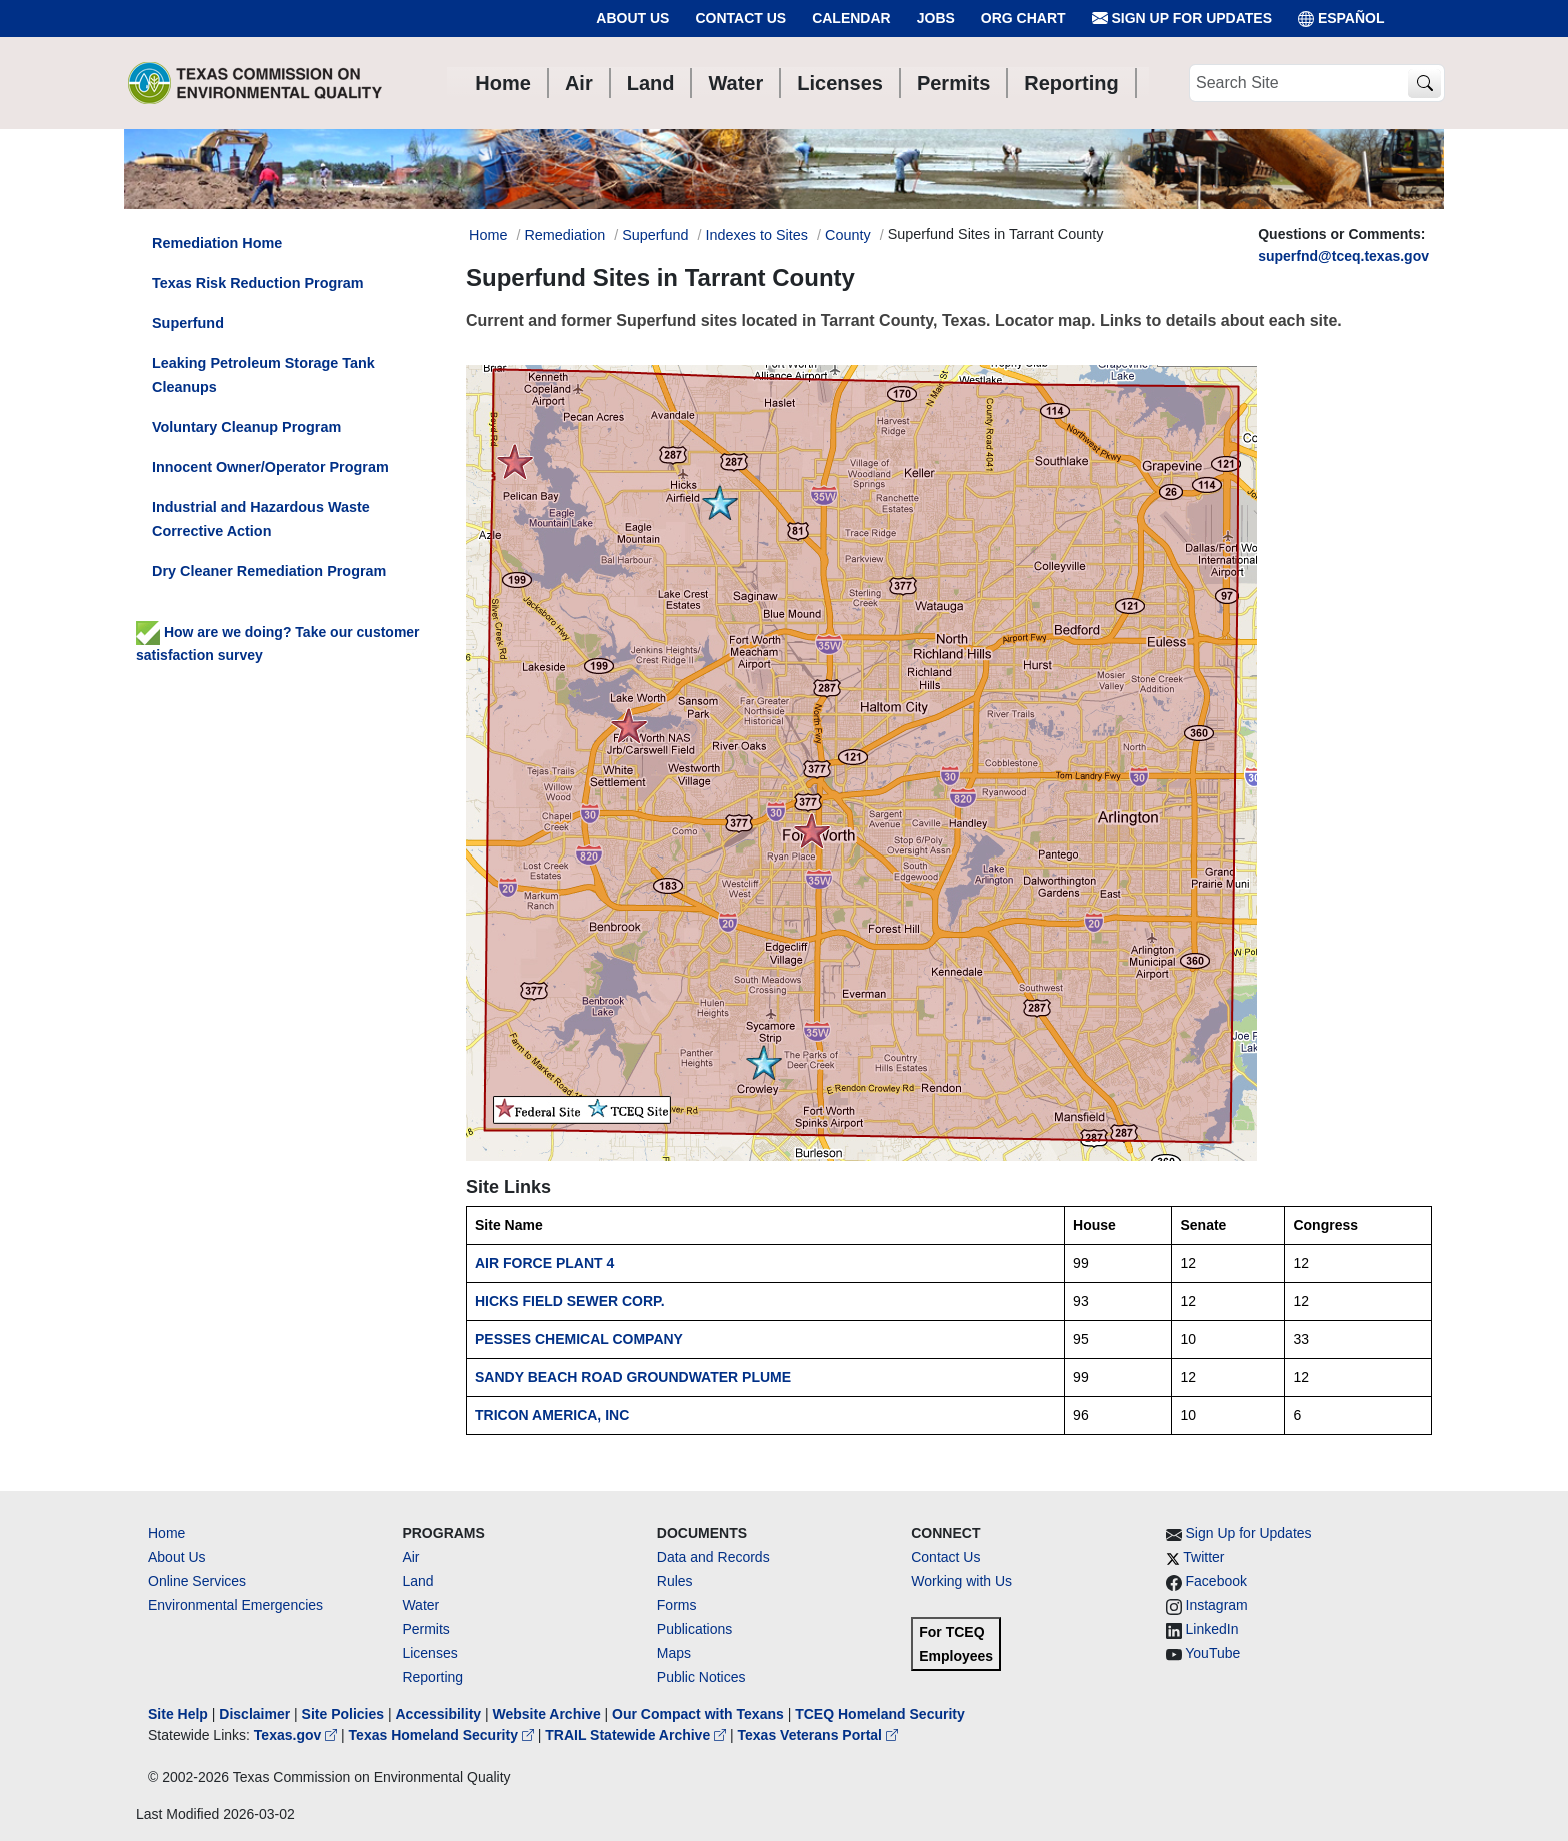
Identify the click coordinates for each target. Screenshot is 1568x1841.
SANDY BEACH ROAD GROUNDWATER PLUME (633, 1377)
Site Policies (343, 1714)
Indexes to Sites (757, 235)
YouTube (1212, 1653)
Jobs (936, 18)
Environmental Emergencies (235, 1605)
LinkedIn (1212, 1629)
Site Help (178, 1714)
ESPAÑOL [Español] (1341, 18)
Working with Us (961, 1581)
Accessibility (440, 1714)
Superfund (655, 235)
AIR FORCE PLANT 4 (544, 1263)
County (848, 235)
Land (417, 1581)
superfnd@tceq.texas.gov (1343, 256)
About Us (632, 18)
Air (410, 1557)
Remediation (564, 235)
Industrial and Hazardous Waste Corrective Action (261, 519)
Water (420, 1605)
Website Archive (547, 1714)
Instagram (1217, 1605)
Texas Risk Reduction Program (258, 283)
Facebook (1216, 1581)
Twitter (1203, 1557)
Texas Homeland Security (443, 1735)
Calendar (851, 18)
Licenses (429, 1653)
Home (166, 1533)
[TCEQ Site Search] (1424, 83)
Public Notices (701, 1677)
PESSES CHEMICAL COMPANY (579, 1339)
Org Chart (1023, 18)
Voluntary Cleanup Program (246, 427)
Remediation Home (217, 243)
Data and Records (713, 1557)
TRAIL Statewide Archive (637, 1735)
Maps (674, 1653)
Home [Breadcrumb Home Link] (488, 235)
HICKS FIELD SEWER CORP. (570, 1301)
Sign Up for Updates (1182, 18)
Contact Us (740, 18)
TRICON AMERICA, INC (552, 1415)
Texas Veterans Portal (818, 1735)
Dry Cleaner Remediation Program (269, 571)
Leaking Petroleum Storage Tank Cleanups (263, 375)
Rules (675, 1581)
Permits (425, 1629)
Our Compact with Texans (698, 1714)
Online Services (197, 1581)
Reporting (432, 1677)
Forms (677, 1605)
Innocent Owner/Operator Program (270, 467)
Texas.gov (297, 1735)
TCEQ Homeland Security (880, 1714)
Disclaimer (254, 1714)
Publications (695, 1629)
